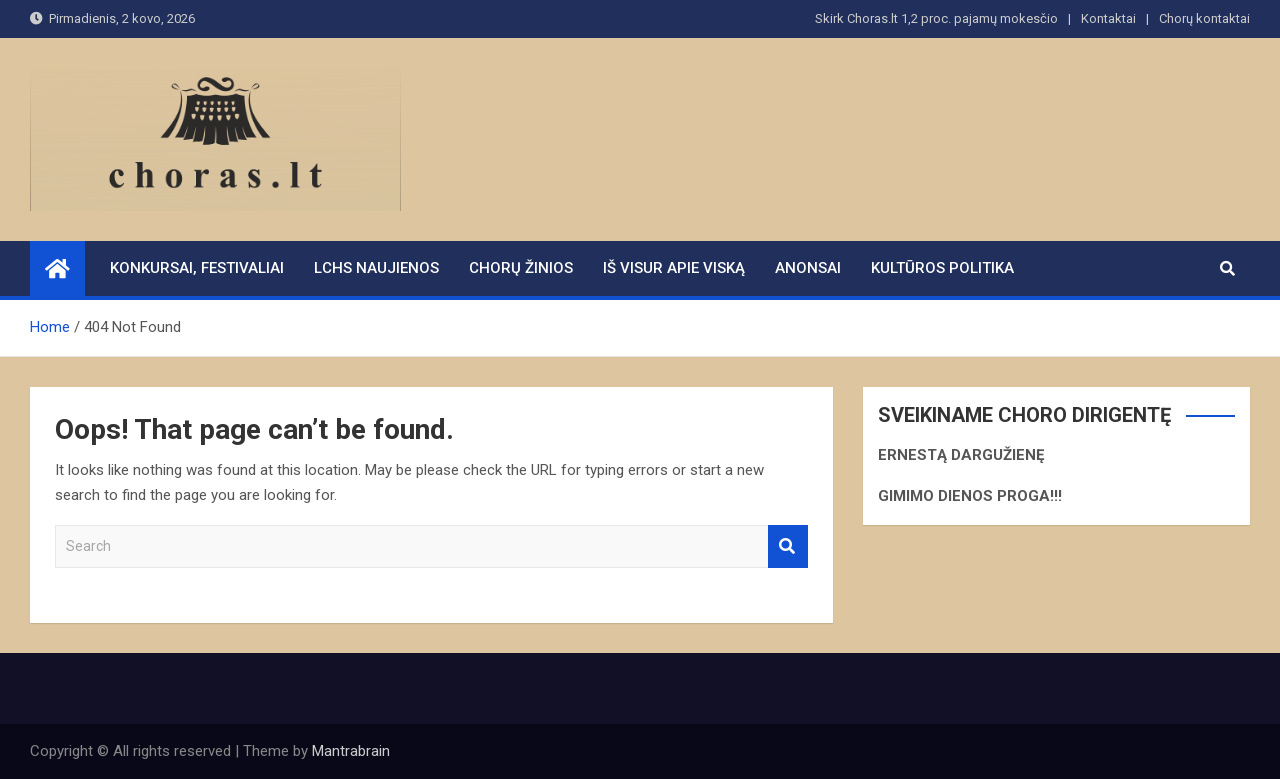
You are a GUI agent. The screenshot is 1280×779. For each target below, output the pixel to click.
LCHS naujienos (376, 268)
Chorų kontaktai (1204, 18)
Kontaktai (1108, 18)
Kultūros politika (942, 268)
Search (788, 546)
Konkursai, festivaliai (197, 268)
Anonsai (808, 268)
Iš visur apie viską (674, 268)
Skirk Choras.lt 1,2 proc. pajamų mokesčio (936, 18)
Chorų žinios (521, 268)
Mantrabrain (351, 751)
